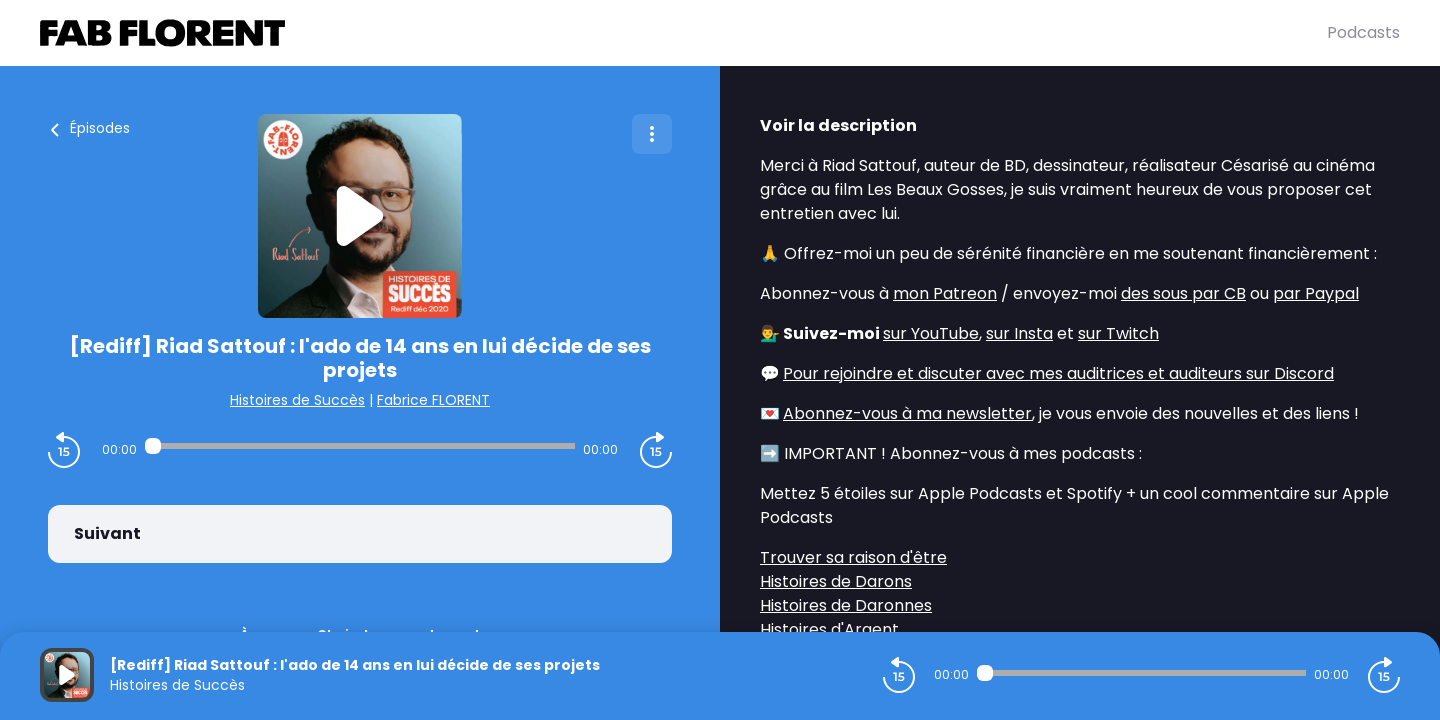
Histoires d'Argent (829, 629)
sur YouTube (931, 333)
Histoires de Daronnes (846, 605)
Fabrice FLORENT (433, 400)
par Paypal (1316, 293)
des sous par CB (1183, 293)
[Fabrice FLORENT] (683, 33)
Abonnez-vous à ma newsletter (907, 413)
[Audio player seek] (359, 446)
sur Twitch (1118, 333)
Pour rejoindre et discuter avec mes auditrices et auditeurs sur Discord (1058, 373)
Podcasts (1363, 32)
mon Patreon (945, 293)
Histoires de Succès (297, 400)
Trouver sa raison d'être (853, 557)
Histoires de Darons (836, 581)
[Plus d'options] (652, 134)
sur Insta (1019, 333)
